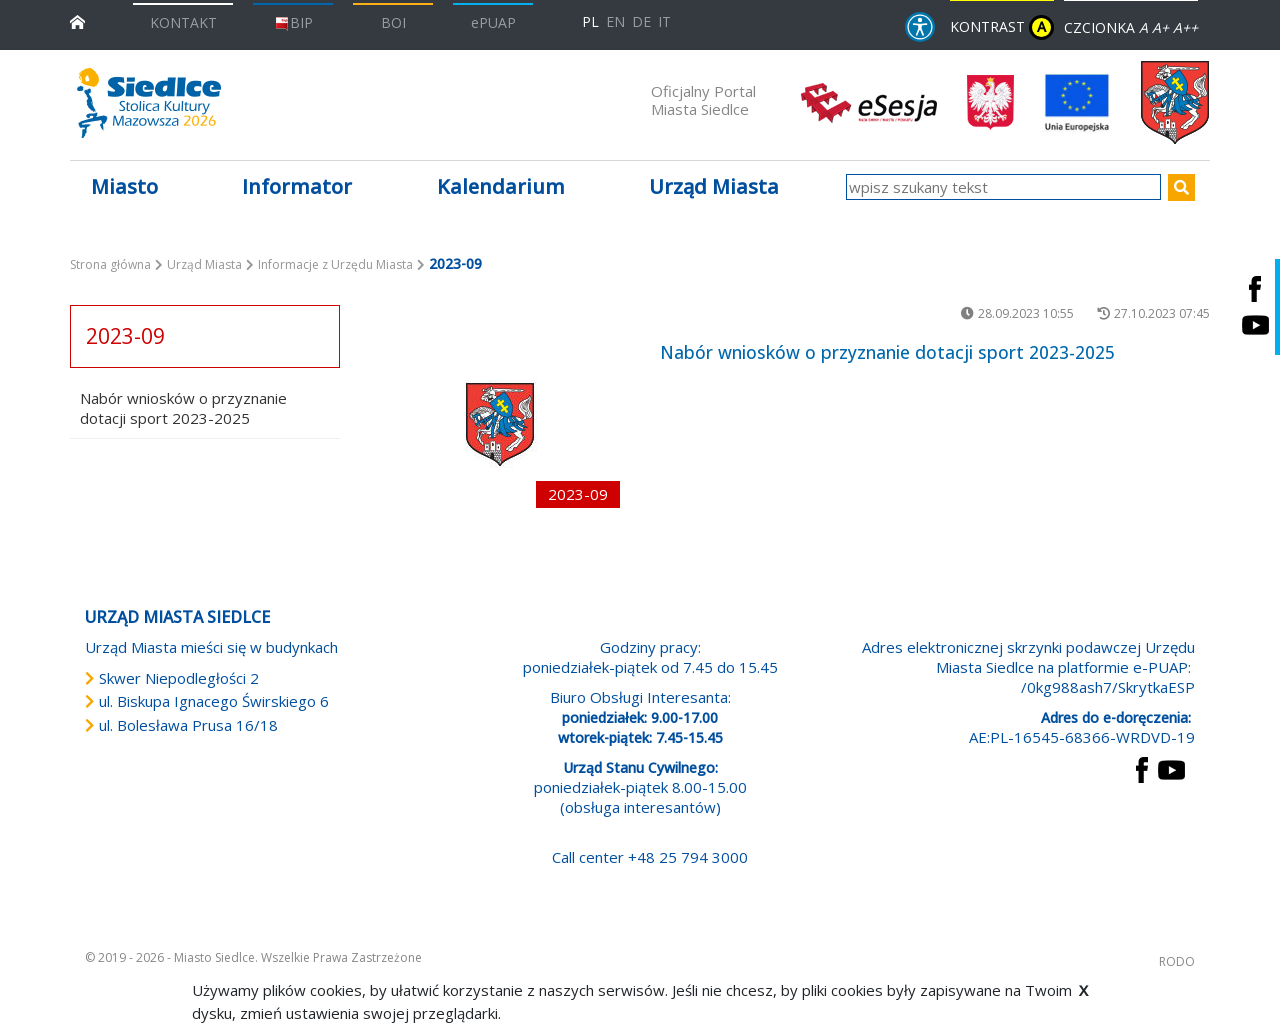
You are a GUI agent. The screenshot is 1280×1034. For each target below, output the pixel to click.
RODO (1177, 961)
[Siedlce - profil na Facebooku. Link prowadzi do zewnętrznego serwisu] (1255, 288)
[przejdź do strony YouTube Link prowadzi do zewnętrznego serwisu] (1171, 768)
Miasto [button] (124, 186)
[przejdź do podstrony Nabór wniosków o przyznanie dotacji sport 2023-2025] (500, 425)
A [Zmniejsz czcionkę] (1143, 27)
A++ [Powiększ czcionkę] (1185, 27)
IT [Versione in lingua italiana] (664, 21)
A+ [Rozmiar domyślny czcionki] (1160, 27)
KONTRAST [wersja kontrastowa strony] (1002, 27)
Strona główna (110, 264)
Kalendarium (501, 186)
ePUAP (493, 22)
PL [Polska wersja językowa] (590, 21)
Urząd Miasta (204, 264)
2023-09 (125, 336)
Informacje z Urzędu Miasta (335, 264)
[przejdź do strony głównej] (77, 20)
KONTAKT (183, 22)
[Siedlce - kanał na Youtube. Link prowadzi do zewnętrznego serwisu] (1255, 325)
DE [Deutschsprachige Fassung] (641, 21)
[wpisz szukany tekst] (1003, 187)
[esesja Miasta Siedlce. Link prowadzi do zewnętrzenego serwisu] (869, 101)
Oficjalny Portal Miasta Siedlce (703, 100)
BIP (293, 22)
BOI (393, 22)
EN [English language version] (615, 21)
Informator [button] (297, 186)
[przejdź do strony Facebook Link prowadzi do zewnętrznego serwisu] (1142, 768)
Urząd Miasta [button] (714, 186)
